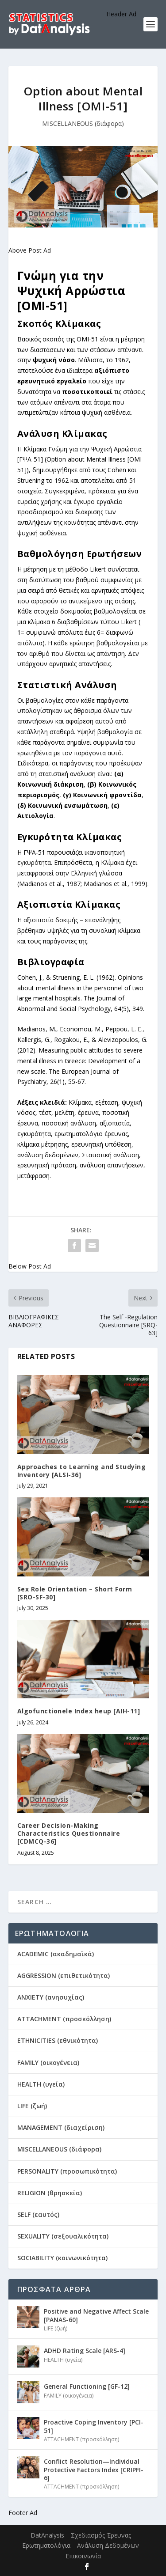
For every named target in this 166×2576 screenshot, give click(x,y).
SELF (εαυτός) (38, 2214)
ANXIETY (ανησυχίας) (50, 1997)
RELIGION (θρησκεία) (49, 2193)
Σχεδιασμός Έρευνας (101, 2535)
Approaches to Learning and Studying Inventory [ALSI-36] (81, 1470)
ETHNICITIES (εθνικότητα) (57, 2040)
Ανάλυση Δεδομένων (108, 2545)
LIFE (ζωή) (32, 2106)
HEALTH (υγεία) (41, 2084)
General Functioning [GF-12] (87, 2386)
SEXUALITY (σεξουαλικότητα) (62, 2236)
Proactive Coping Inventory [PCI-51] (93, 2426)
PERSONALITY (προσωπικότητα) (67, 2171)
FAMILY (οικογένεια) (48, 2062)
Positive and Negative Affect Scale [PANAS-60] (96, 2315)
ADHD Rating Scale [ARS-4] (84, 2350)
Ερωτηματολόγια (46, 2545)
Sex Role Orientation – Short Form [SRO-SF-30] (74, 1593)
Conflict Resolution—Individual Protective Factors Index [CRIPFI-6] (93, 2469)
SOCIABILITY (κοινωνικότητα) (62, 2258)
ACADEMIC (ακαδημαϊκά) (55, 1954)
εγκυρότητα (34, 862)
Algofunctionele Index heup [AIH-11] (78, 1711)
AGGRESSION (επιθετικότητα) (63, 1975)
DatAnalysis (47, 2535)
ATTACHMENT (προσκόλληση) (64, 2019)
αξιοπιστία (38, 920)
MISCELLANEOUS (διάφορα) (83, 123)
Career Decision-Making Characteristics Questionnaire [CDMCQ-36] (68, 1833)
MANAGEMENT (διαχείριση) (60, 2127)
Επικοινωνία (83, 2556)
